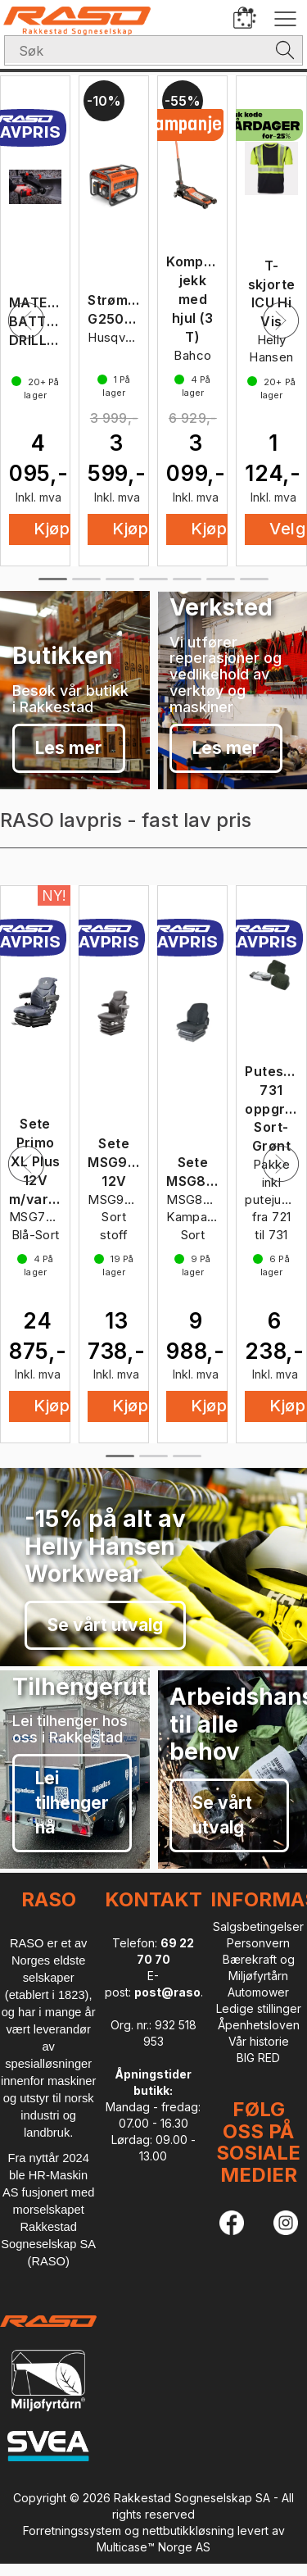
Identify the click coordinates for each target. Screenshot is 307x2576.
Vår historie (258, 2041)
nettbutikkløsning (188, 2530)
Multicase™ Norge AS (153, 2547)
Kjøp (130, 528)
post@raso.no (176, 1992)
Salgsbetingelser (258, 1926)
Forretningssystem (72, 2530)
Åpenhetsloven (259, 2025)
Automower (258, 1992)
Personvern (258, 1943)
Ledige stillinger (258, 2008)
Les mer (68, 748)
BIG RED (258, 2058)
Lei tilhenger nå (72, 1803)
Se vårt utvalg (105, 1625)
